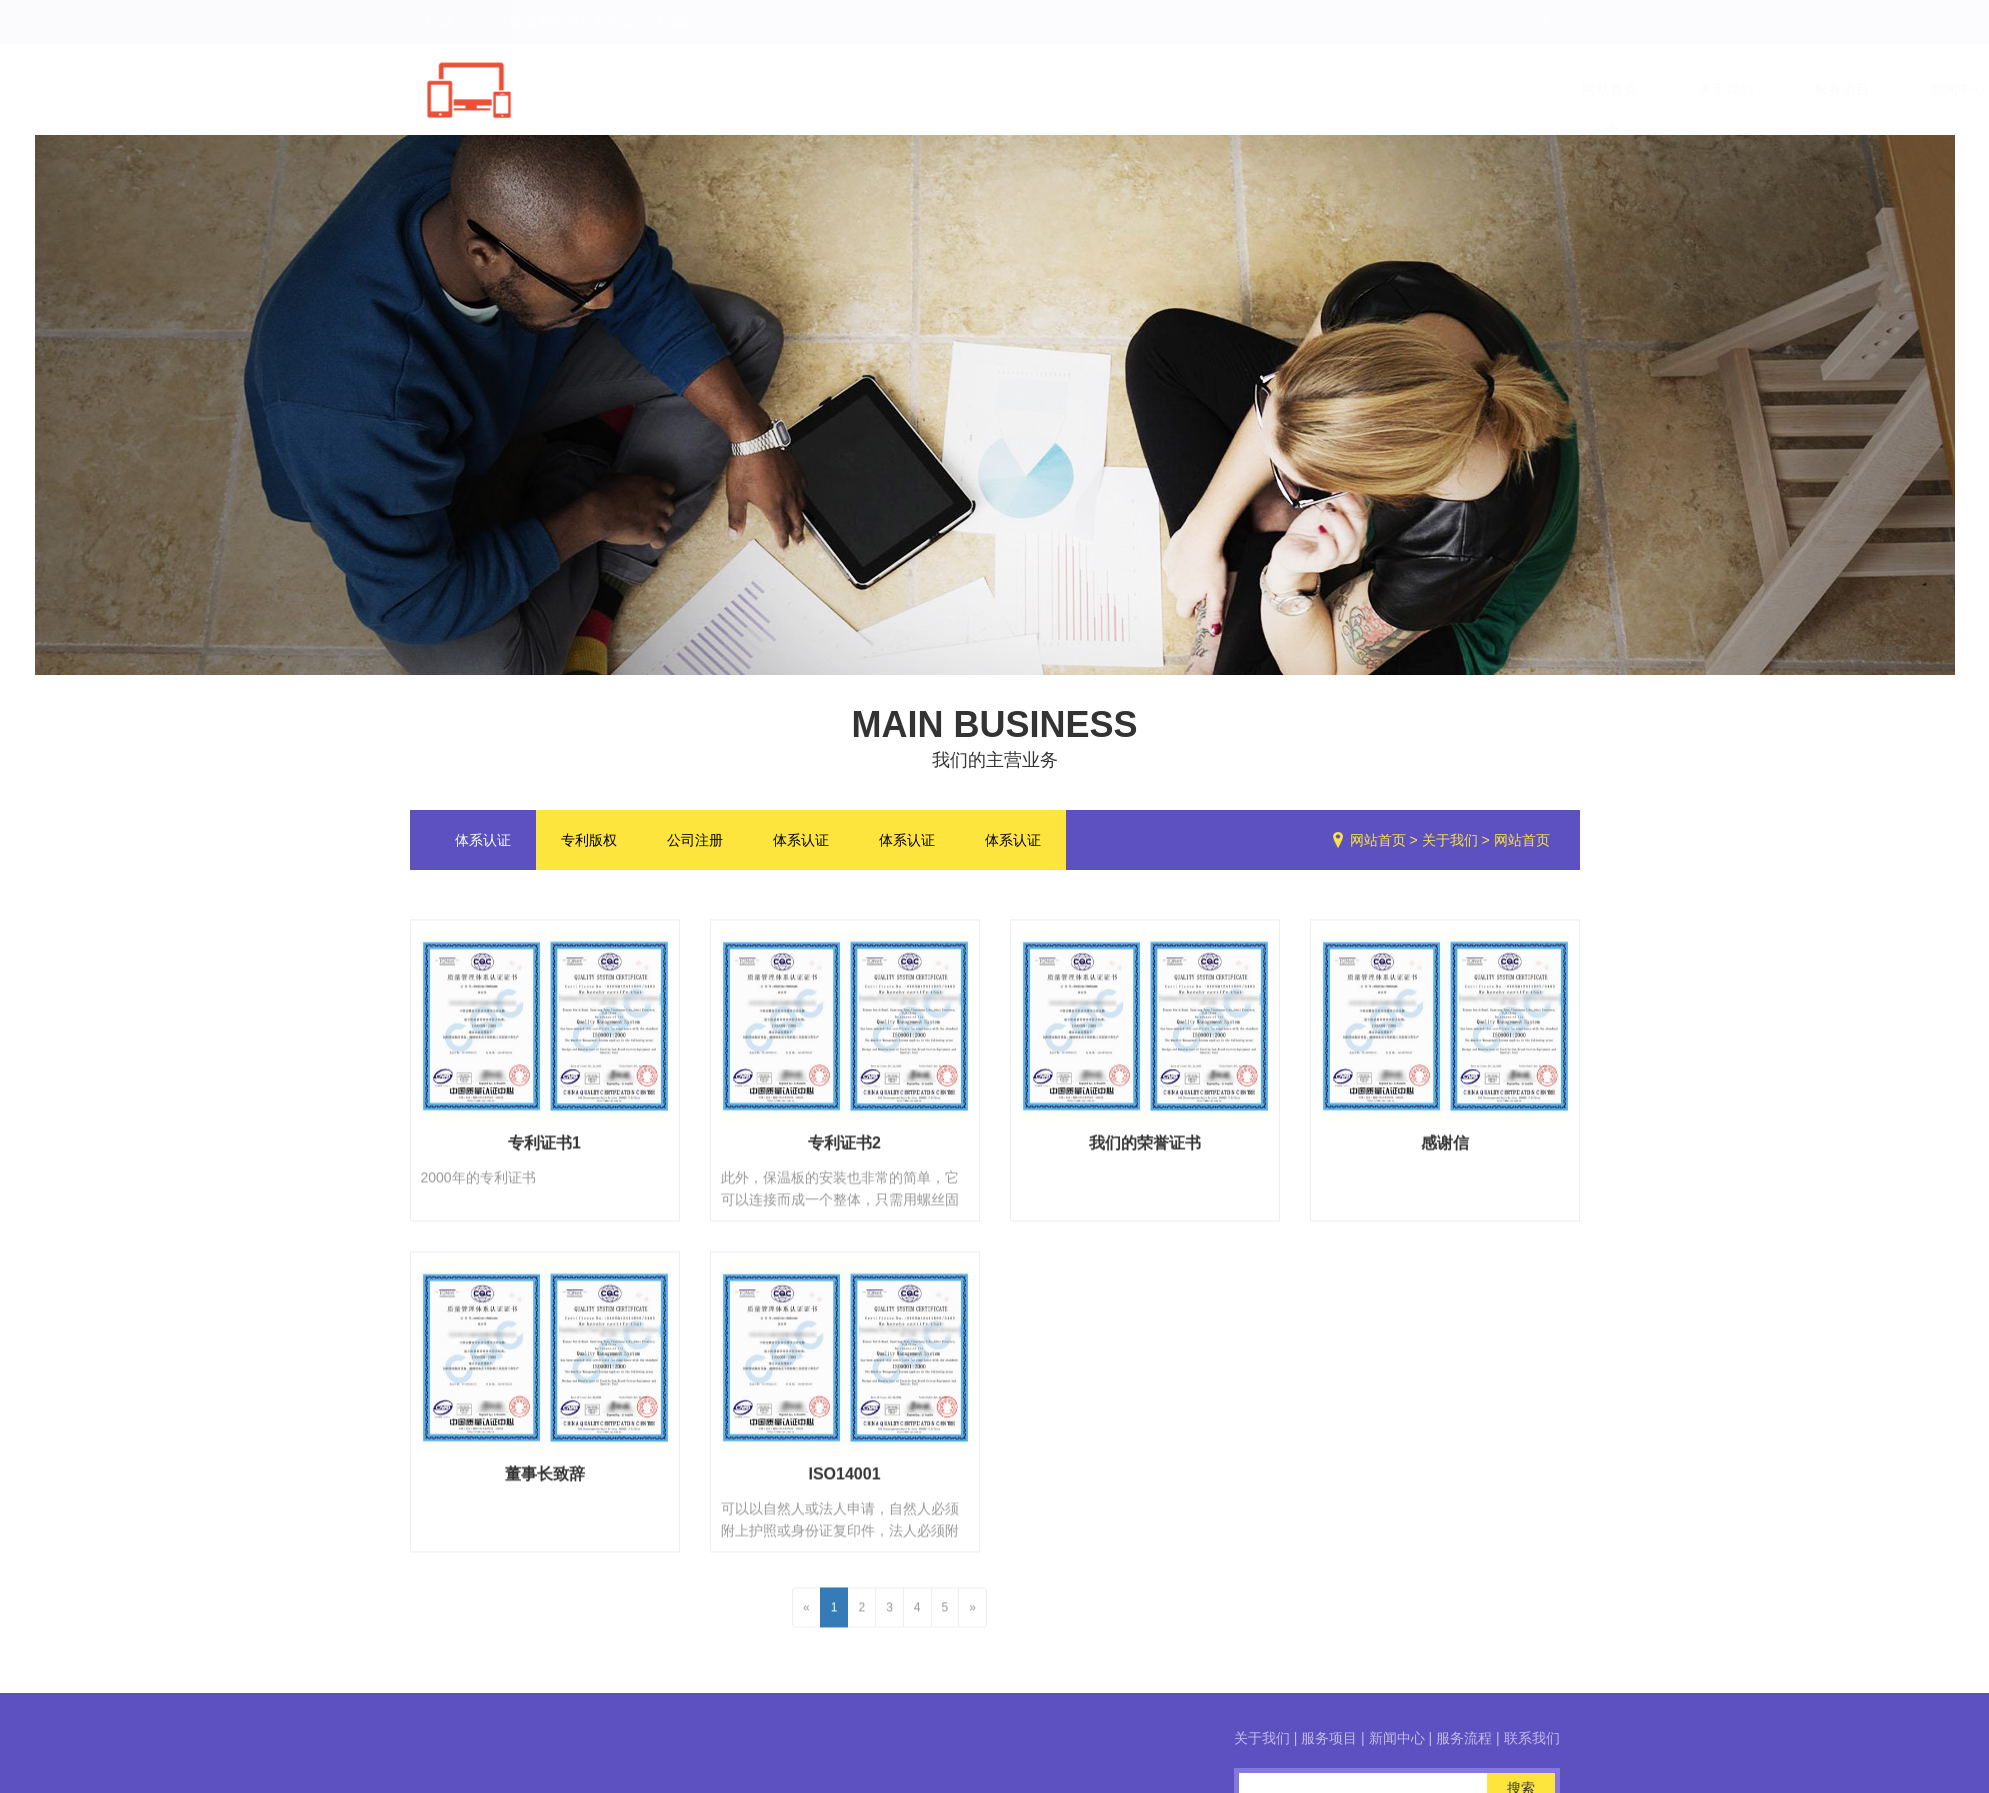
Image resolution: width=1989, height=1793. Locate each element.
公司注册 (695, 850)
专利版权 (589, 850)
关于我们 (1450, 850)
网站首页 (1378, 850)
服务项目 (1907, 1738)
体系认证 (483, 850)
